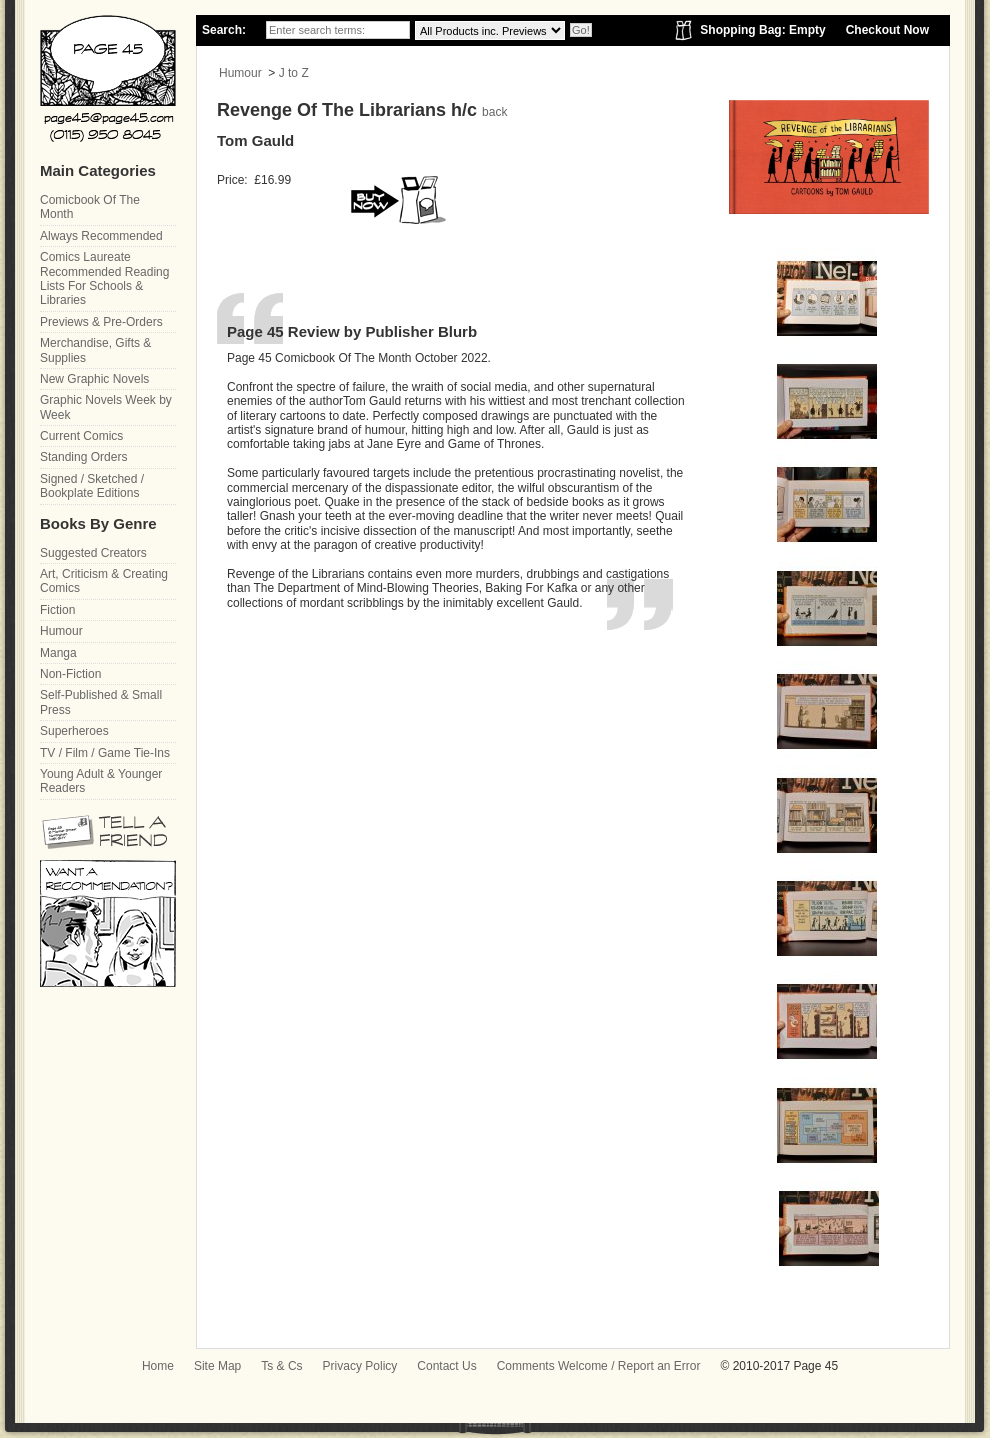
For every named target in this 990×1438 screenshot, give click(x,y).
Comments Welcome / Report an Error (599, 1366)
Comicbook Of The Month (90, 207)
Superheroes (74, 731)
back (494, 112)
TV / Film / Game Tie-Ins (105, 753)
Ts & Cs (281, 1366)
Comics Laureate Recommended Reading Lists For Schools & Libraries (104, 278)
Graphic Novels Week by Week (106, 407)
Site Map (217, 1366)
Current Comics (81, 436)
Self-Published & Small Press (101, 702)
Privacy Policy (360, 1366)
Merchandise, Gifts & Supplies (95, 350)
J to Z (294, 73)
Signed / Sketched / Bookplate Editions (92, 486)
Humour (240, 73)
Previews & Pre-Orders (101, 322)
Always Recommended (101, 236)
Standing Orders (83, 457)
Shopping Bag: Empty (762, 30)
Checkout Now (887, 30)
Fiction (57, 610)
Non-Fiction (70, 674)
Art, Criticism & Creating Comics (104, 581)
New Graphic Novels (94, 379)
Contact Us (446, 1366)
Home (158, 1366)
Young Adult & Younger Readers (101, 781)
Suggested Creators (93, 553)
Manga (58, 653)
